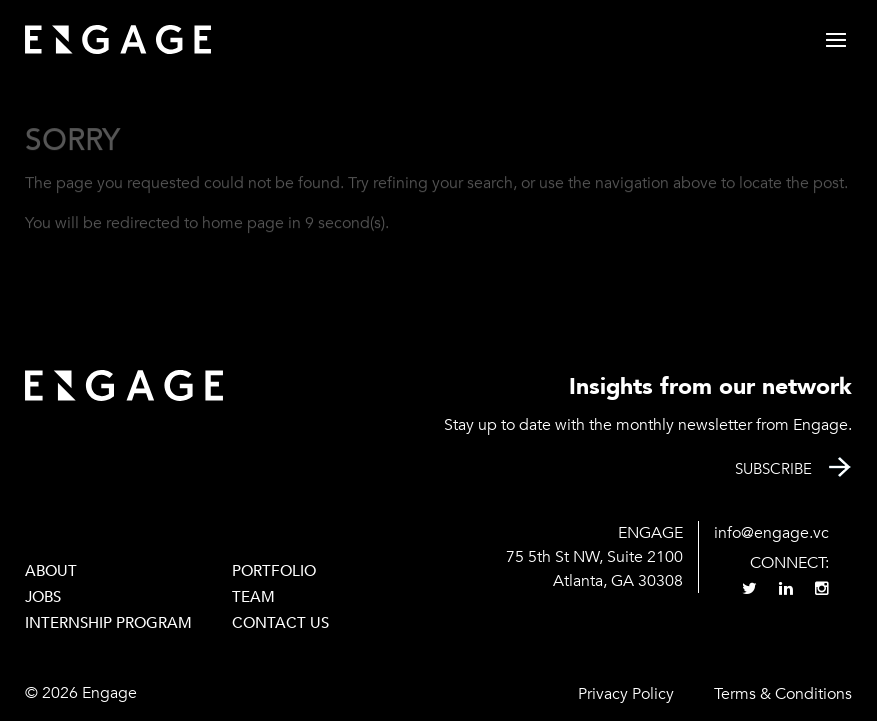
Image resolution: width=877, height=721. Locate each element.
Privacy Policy (626, 694)
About (51, 571)
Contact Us (280, 623)
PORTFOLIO (274, 571)
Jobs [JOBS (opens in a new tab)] (43, 597)
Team (253, 597)
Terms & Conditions (783, 694)
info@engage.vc (771, 533)
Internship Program (108, 623)
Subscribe (773, 469)
